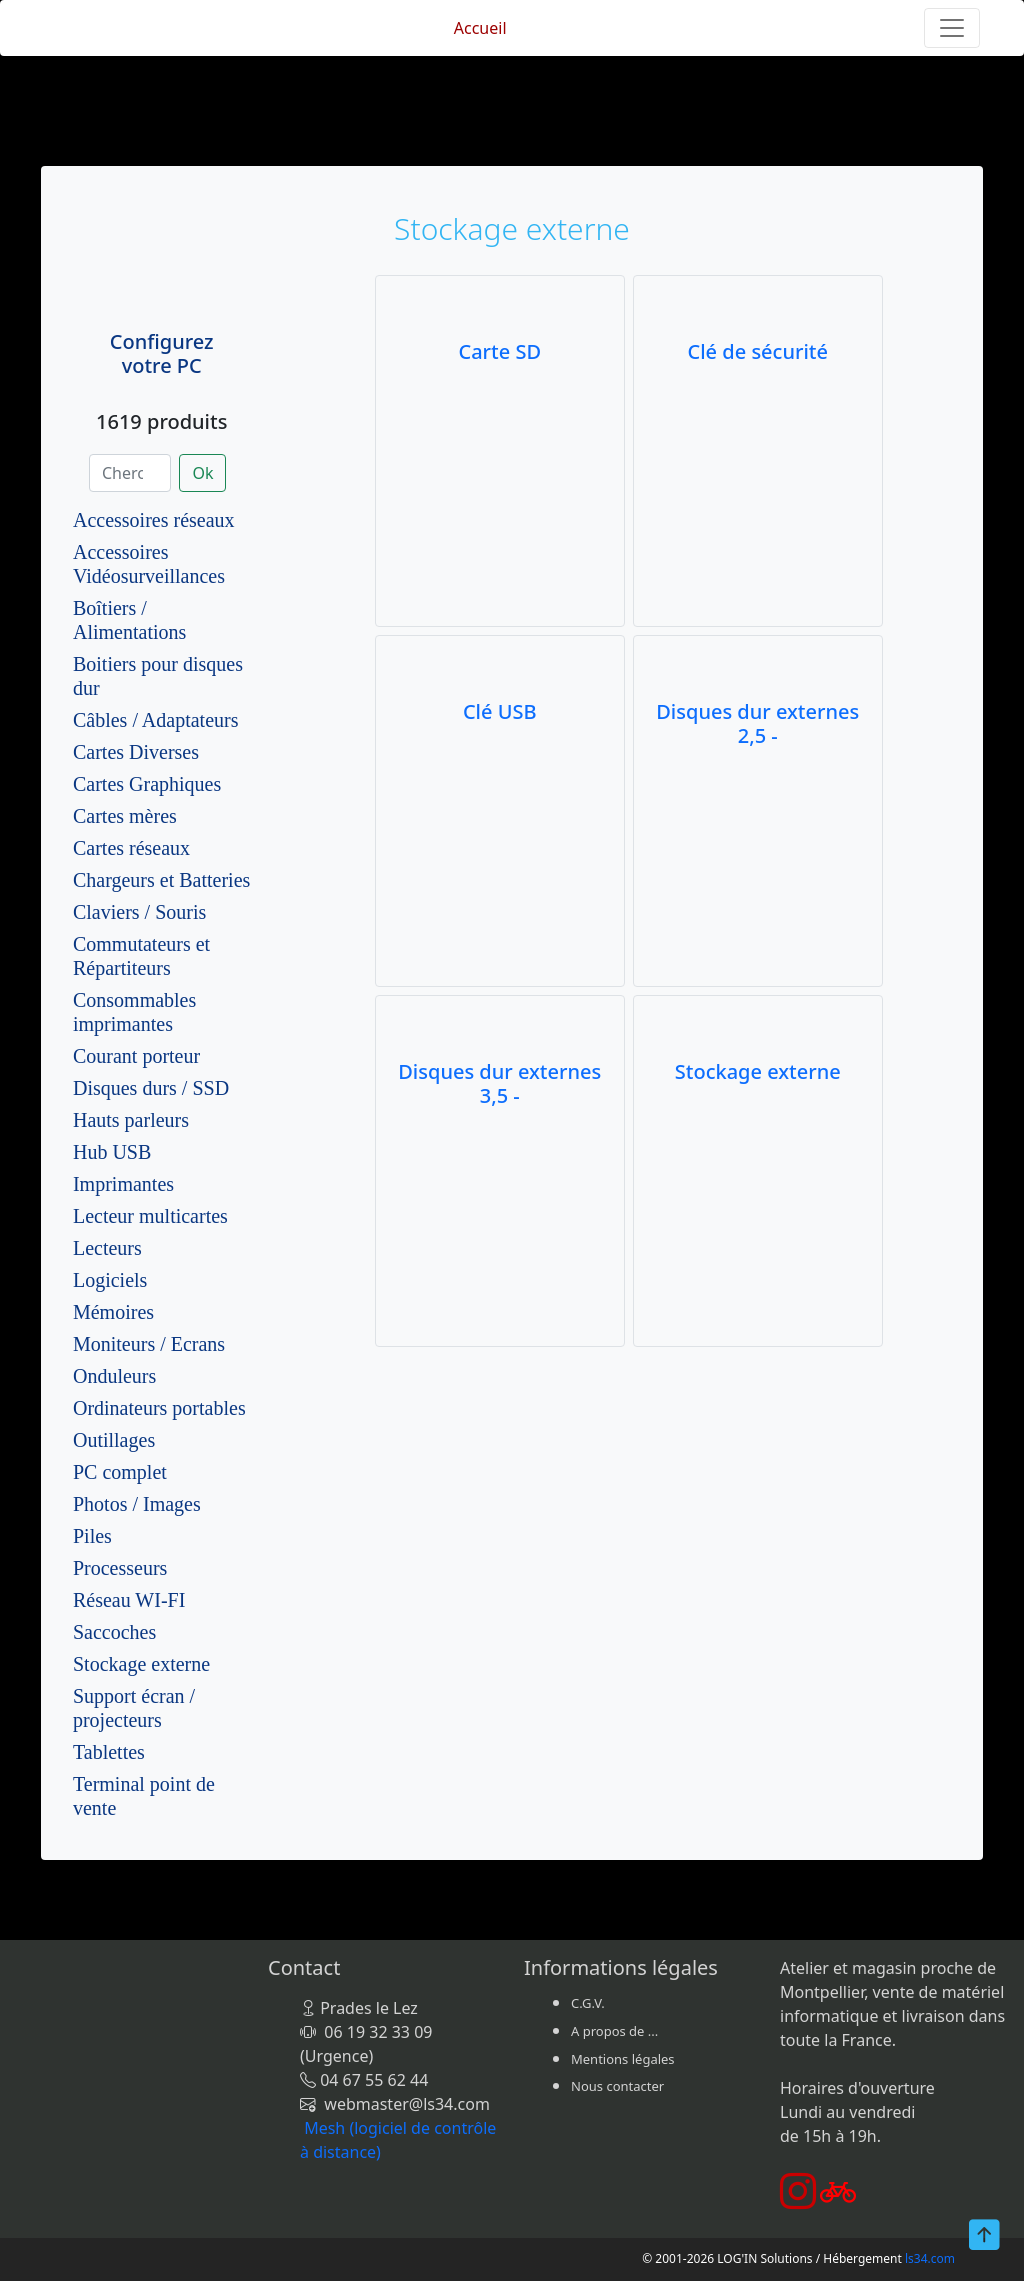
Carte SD (499, 351)
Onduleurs (114, 1376)
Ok (202, 473)
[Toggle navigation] (952, 28)
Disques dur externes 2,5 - (757, 723)
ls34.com (930, 2258)
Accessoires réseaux (154, 520)
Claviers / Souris (139, 912)
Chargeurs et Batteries (161, 880)
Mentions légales (623, 2059)
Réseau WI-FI (129, 1600)
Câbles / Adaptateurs (156, 720)
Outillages (114, 1440)
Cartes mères (125, 816)
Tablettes (109, 1752)
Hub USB (112, 1152)
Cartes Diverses (136, 752)
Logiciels (110, 1280)
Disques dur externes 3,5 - (499, 1083)
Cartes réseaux (131, 848)
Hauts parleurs (131, 1120)
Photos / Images (137, 1504)
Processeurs (120, 1568)
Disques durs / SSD (151, 1088)
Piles (92, 1536)
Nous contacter (617, 2086)
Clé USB (500, 711)
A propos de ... (614, 2031)
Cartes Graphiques (147, 784)
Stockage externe (141, 1664)
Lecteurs (107, 1248)
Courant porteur (136, 1056)
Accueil (480, 28)
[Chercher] (130, 473)
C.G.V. (588, 2003)
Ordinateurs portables (159, 1408)
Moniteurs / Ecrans (149, 1344)
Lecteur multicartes (150, 1216)
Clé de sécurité (758, 351)
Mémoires (113, 1312)
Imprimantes (123, 1184)
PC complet (120, 1472)
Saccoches (114, 1632)
